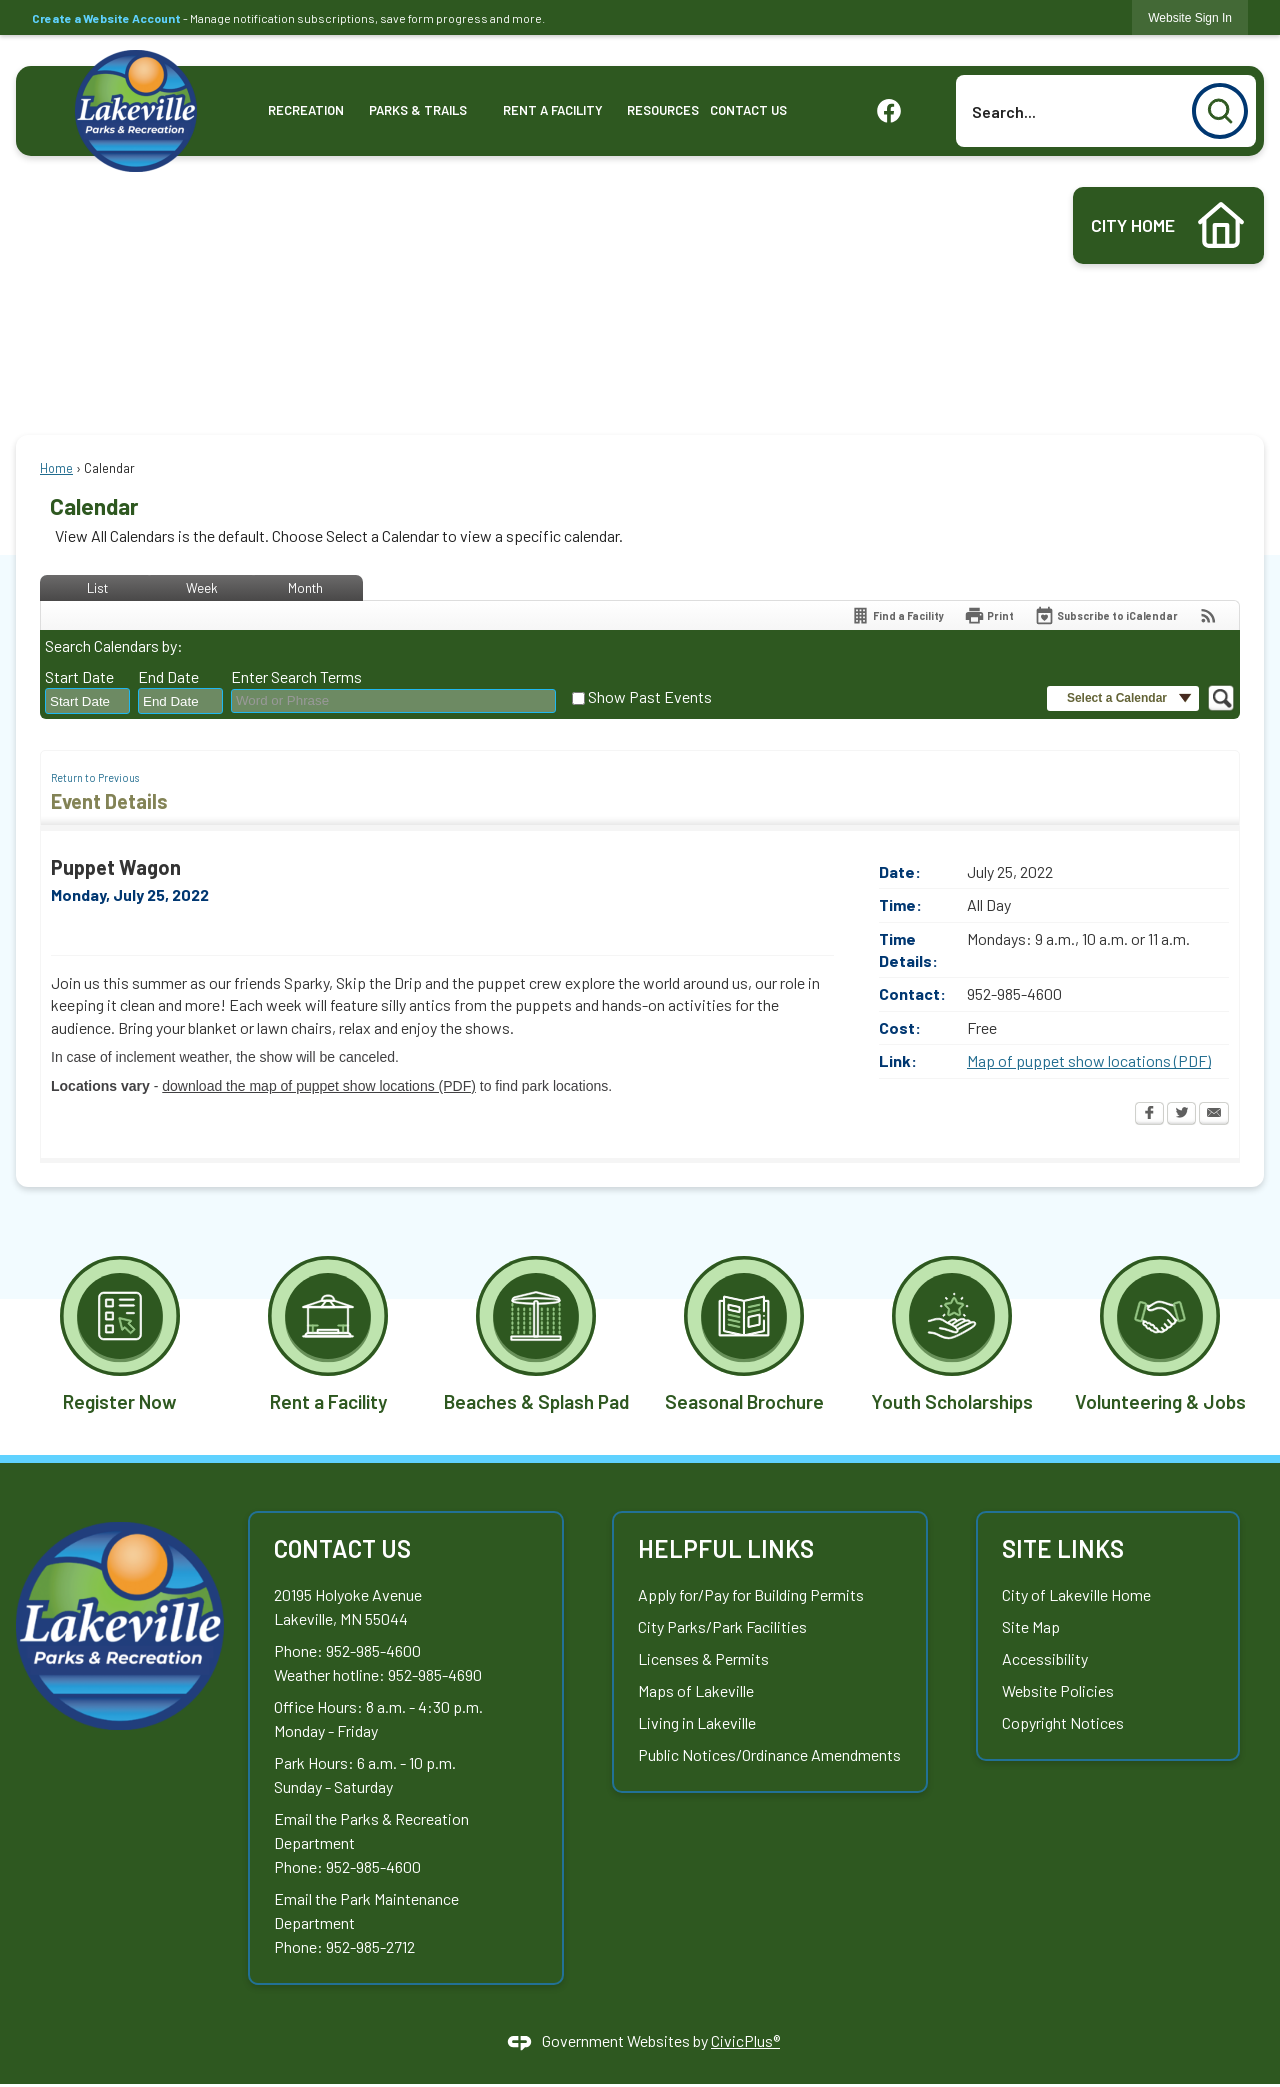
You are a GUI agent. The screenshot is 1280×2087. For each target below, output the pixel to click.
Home (56, 468)
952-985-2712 (370, 1946)
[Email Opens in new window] (1214, 1115)
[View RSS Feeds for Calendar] (1208, 615)
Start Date (79, 676)
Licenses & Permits (703, 1658)
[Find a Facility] (897, 615)
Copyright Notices (1063, 1722)
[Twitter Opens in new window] (1181, 1115)
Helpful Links (726, 1548)
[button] (1220, 111)
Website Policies (1058, 1690)
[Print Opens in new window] (989, 615)
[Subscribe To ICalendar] (1106, 615)
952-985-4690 (435, 1674)
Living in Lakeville (697, 1722)
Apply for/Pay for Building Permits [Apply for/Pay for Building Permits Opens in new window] (751, 1594)
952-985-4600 (373, 1650)
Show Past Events (650, 696)
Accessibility (1045, 1658)
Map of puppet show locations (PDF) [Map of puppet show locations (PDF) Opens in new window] (1089, 1060)
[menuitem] (306, 111)
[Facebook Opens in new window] (1149, 1115)
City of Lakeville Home (1076, 1594)
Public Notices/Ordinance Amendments (769, 1754)
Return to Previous (95, 777)
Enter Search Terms (296, 676)
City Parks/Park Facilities (722, 1626)
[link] (1190, 17)
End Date (168, 676)
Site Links (1063, 1548)
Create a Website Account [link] (106, 18)
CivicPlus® (745, 2040)
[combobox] (87, 702)
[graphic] (889, 109)
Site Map (1031, 1626)
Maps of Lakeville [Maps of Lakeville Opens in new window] (696, 1690)
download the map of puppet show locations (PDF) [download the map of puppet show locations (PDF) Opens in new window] (319, 1086)
